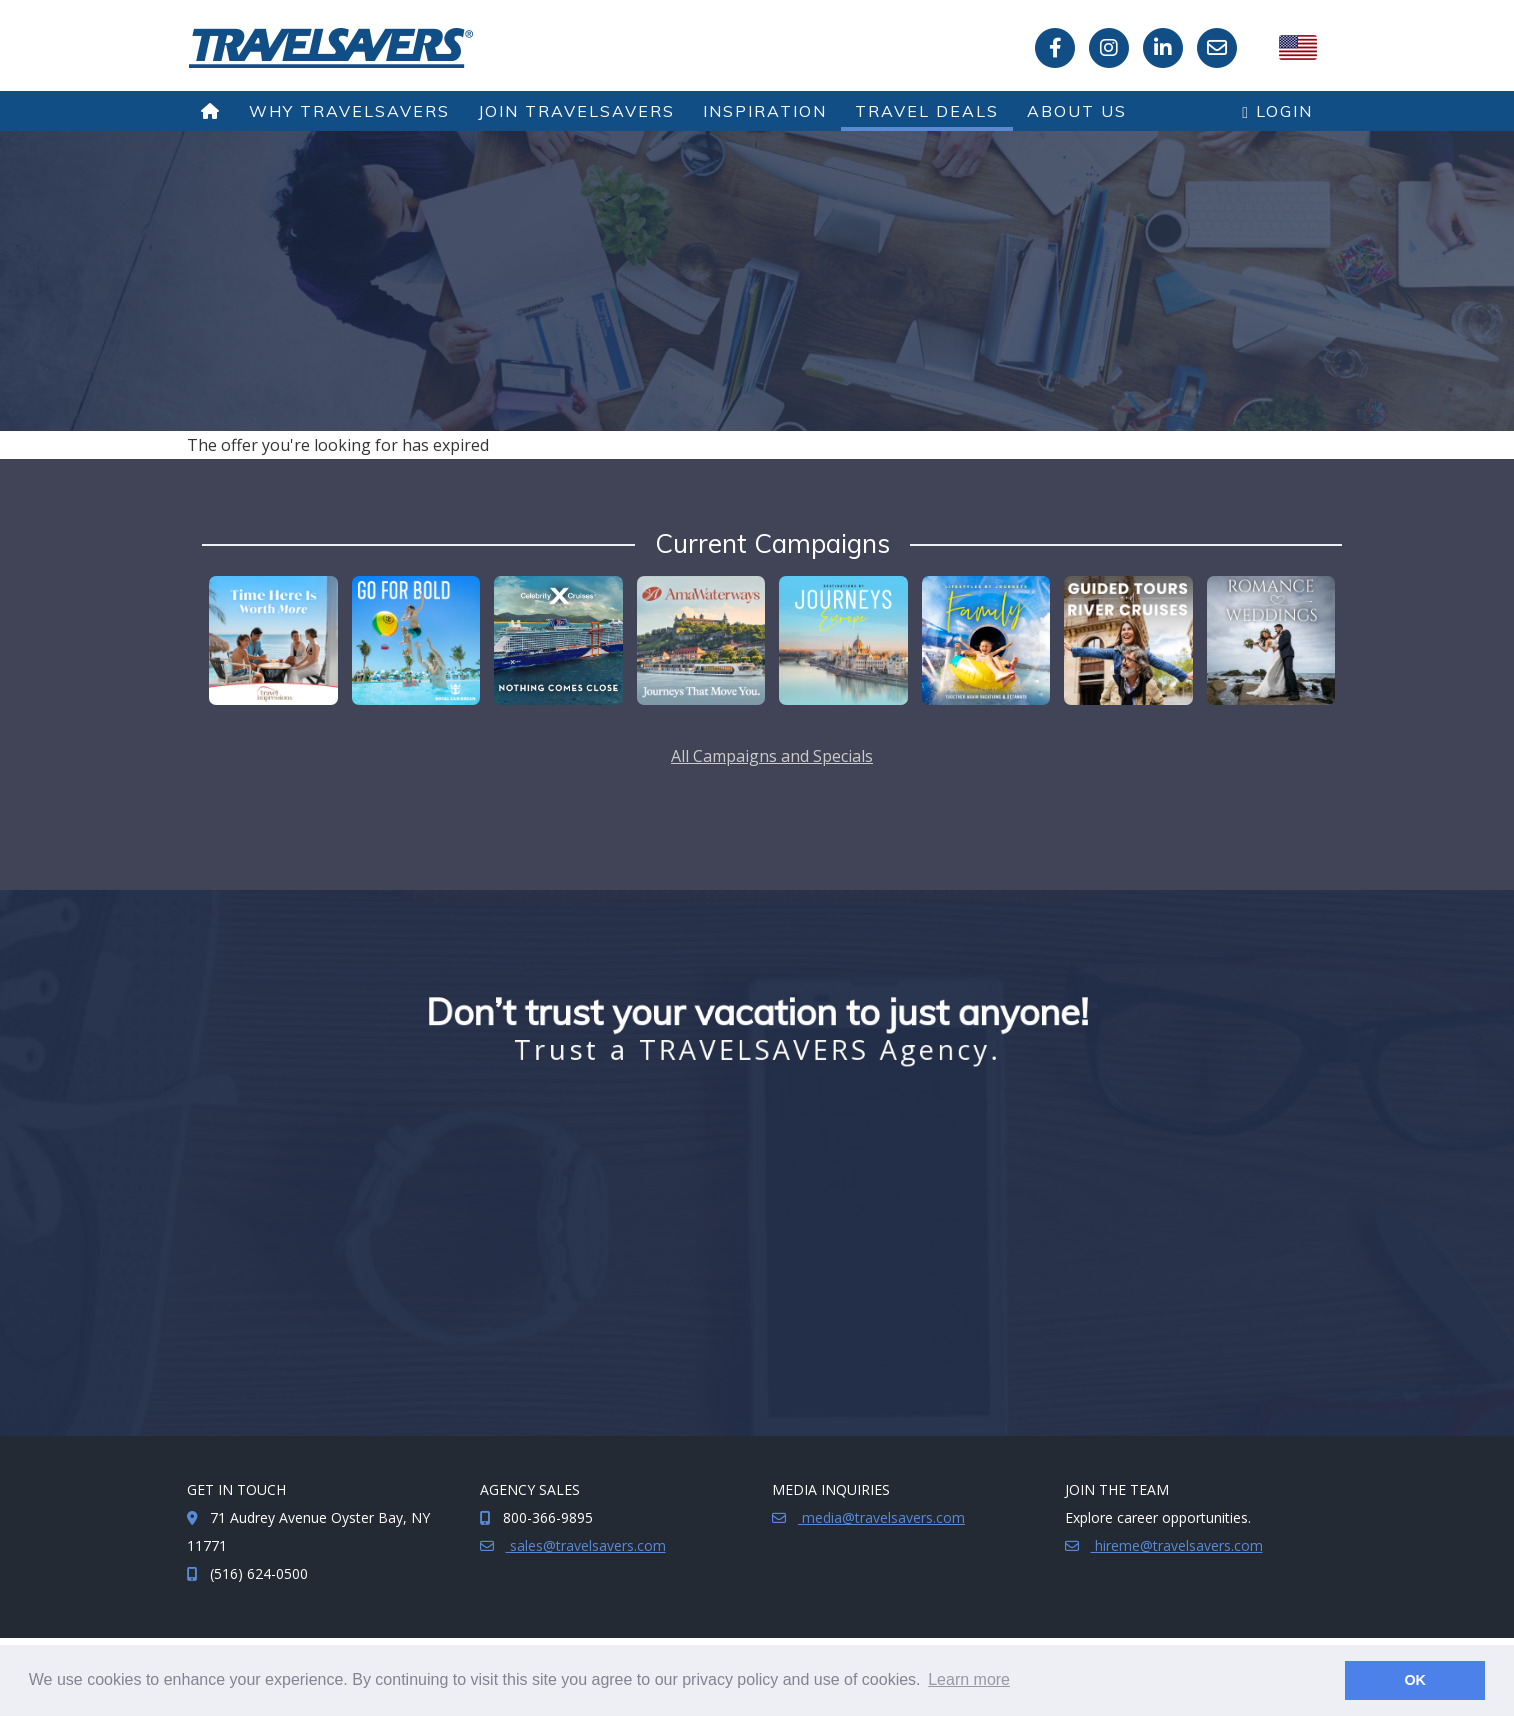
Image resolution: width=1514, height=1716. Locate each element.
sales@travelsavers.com (586, 1545)
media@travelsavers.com (881, 1517)
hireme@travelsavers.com (1177, 1545)
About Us (1077, 111)
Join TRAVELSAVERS (576, 111)
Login (1277, 111)
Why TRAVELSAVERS (349, 111)
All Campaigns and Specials (772, 756)
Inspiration (765, 111)
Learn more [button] (969, 1679)
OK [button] (1415, 1680)
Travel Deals (927, 111)
